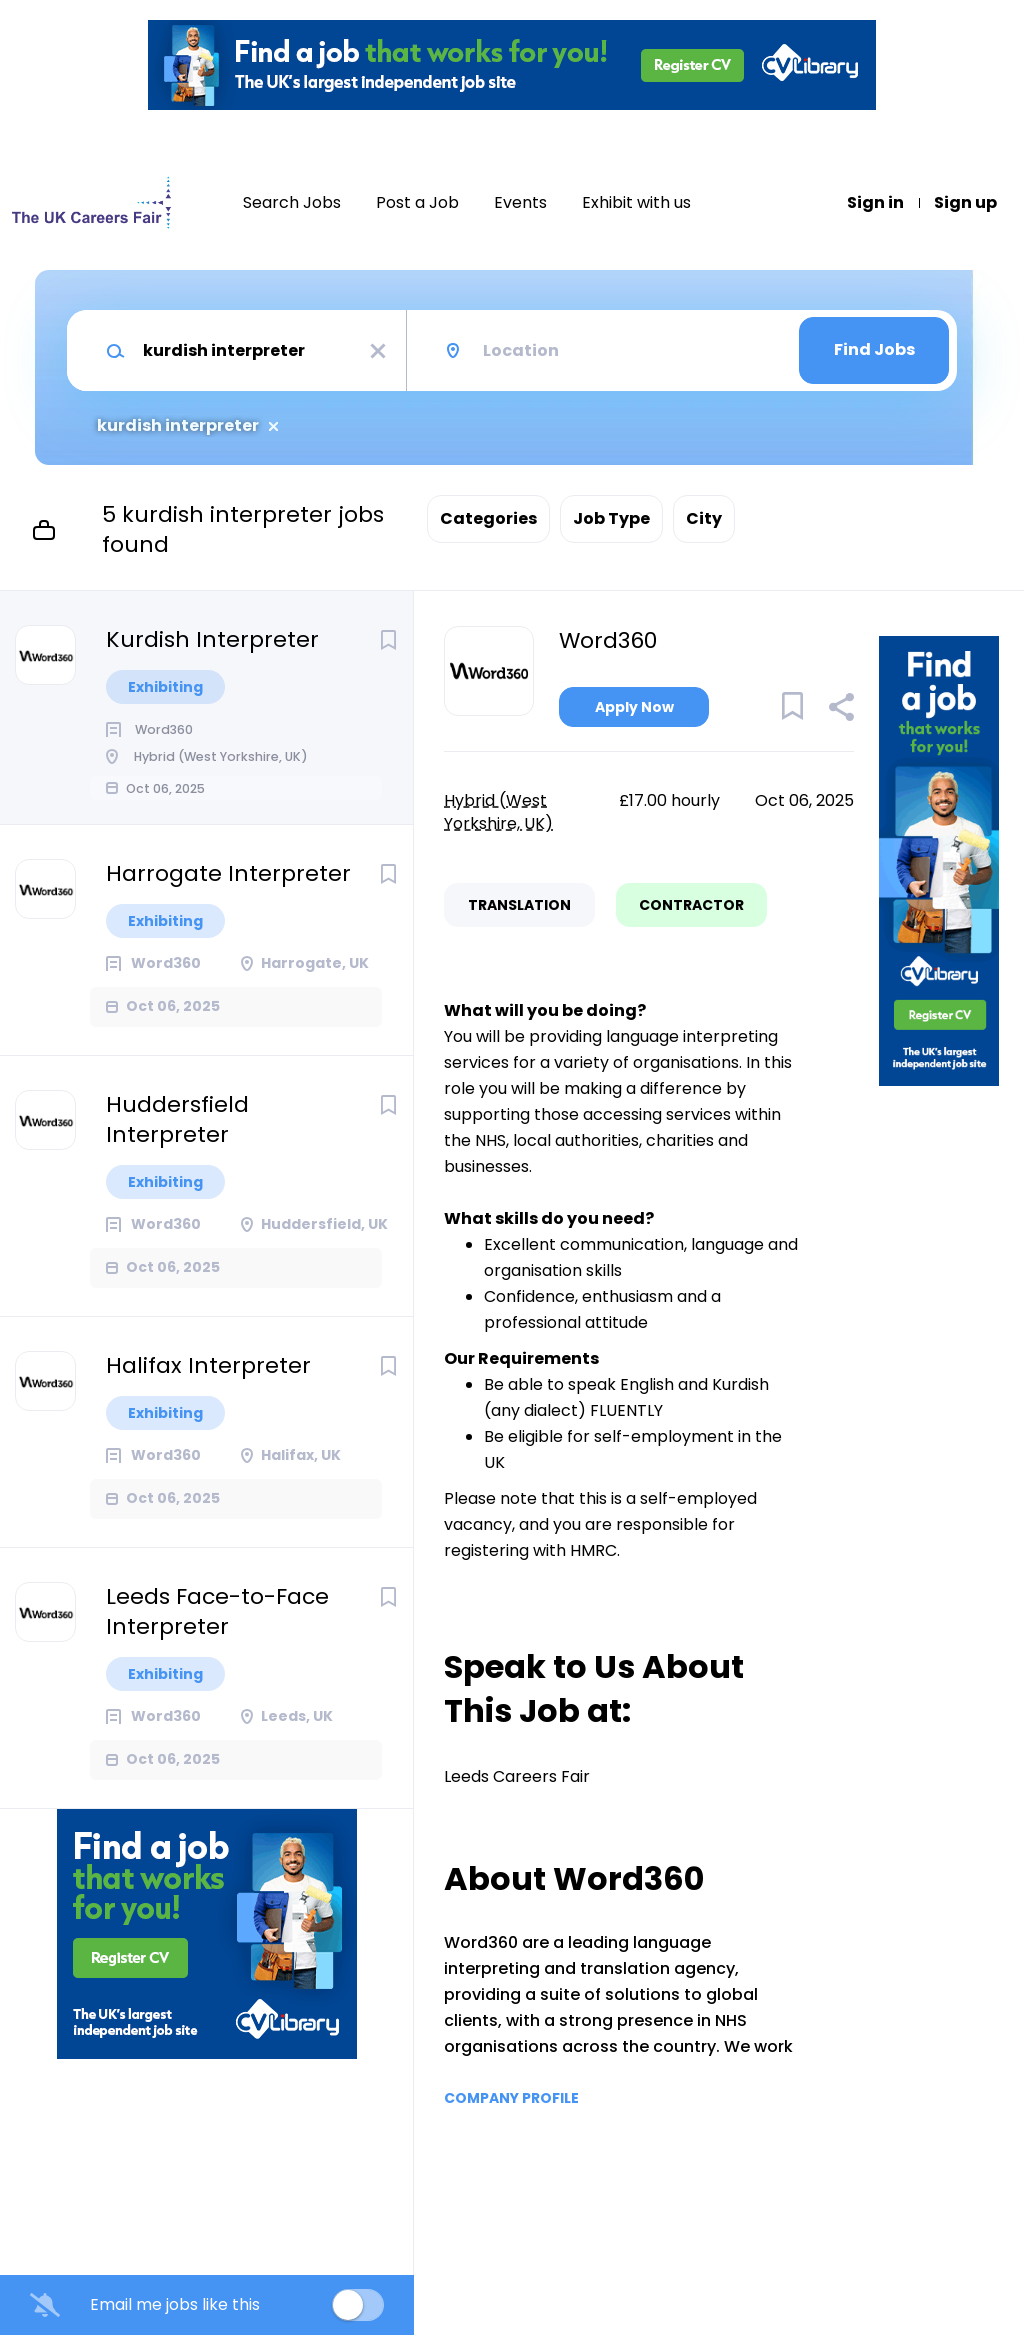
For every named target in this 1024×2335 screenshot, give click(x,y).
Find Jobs (874, 349)
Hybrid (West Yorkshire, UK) (498, 812)
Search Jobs (292, 203)
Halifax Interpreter (208, 1395)
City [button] (704, 518)
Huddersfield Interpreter (177, 1149)
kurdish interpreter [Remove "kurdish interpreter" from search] (178, 426)
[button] (840, 710)
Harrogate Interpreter (228, 903)
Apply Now (634, 707)
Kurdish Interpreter (212, 640)
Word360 (608, 641)
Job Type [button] (611, 518)
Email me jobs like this (175, 2305)
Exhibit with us (636, 203)
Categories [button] (488, 518)
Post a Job (417, 203)
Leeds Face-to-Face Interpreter (217, 1641)
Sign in (875, 203)
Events (520, 203)
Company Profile (511, 2098)
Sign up (965, 203)
